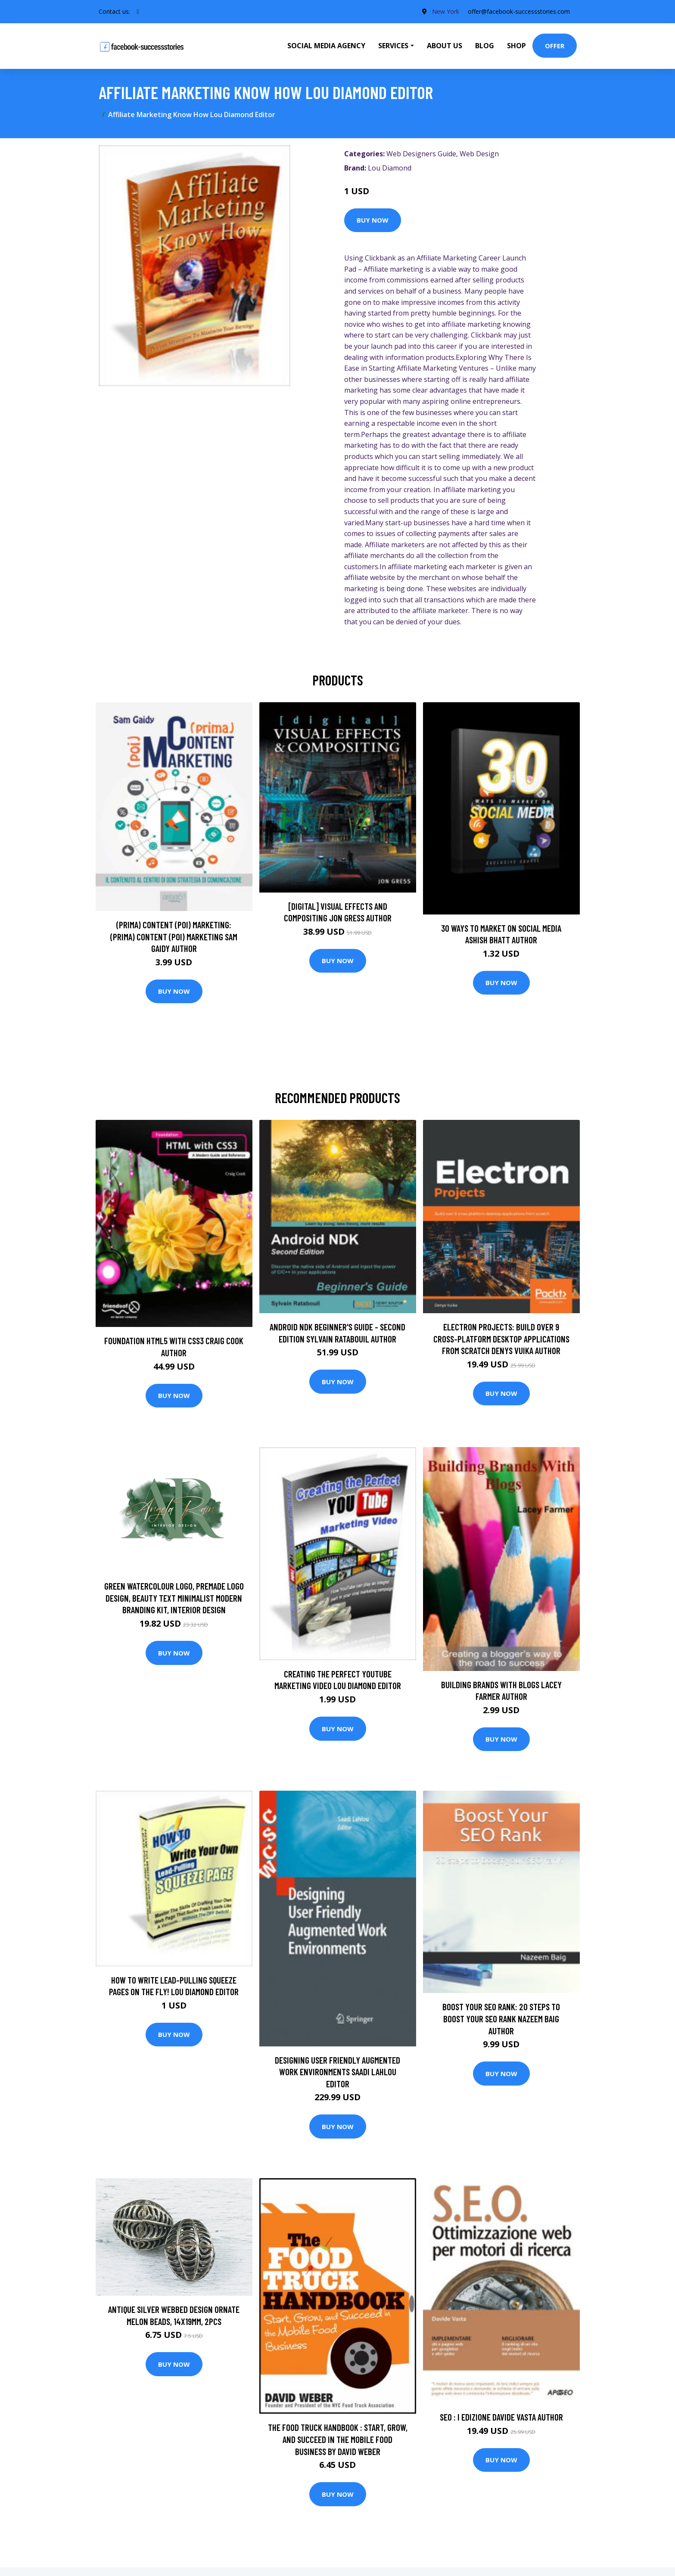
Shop (516, 45)
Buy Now (373, 220)
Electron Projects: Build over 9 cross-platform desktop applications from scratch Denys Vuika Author (501, 1338)
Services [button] (393, 45)
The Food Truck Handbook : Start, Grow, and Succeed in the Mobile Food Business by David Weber (337, 2439)
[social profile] (138, 11)
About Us (444, 45)
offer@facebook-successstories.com (519, 11)
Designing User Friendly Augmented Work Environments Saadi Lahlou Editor (337, 2072)
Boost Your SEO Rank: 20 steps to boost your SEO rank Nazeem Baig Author (501, 2018)
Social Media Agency (326, 45)
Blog (484, 45)
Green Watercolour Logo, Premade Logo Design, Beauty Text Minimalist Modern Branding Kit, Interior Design (174, 1598)
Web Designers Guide (421, 153)
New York (445, 11)
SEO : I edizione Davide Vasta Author (501, 2417)
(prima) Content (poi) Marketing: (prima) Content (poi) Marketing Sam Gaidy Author (173, 936)
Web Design (479, 153)
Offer (554, 45)
